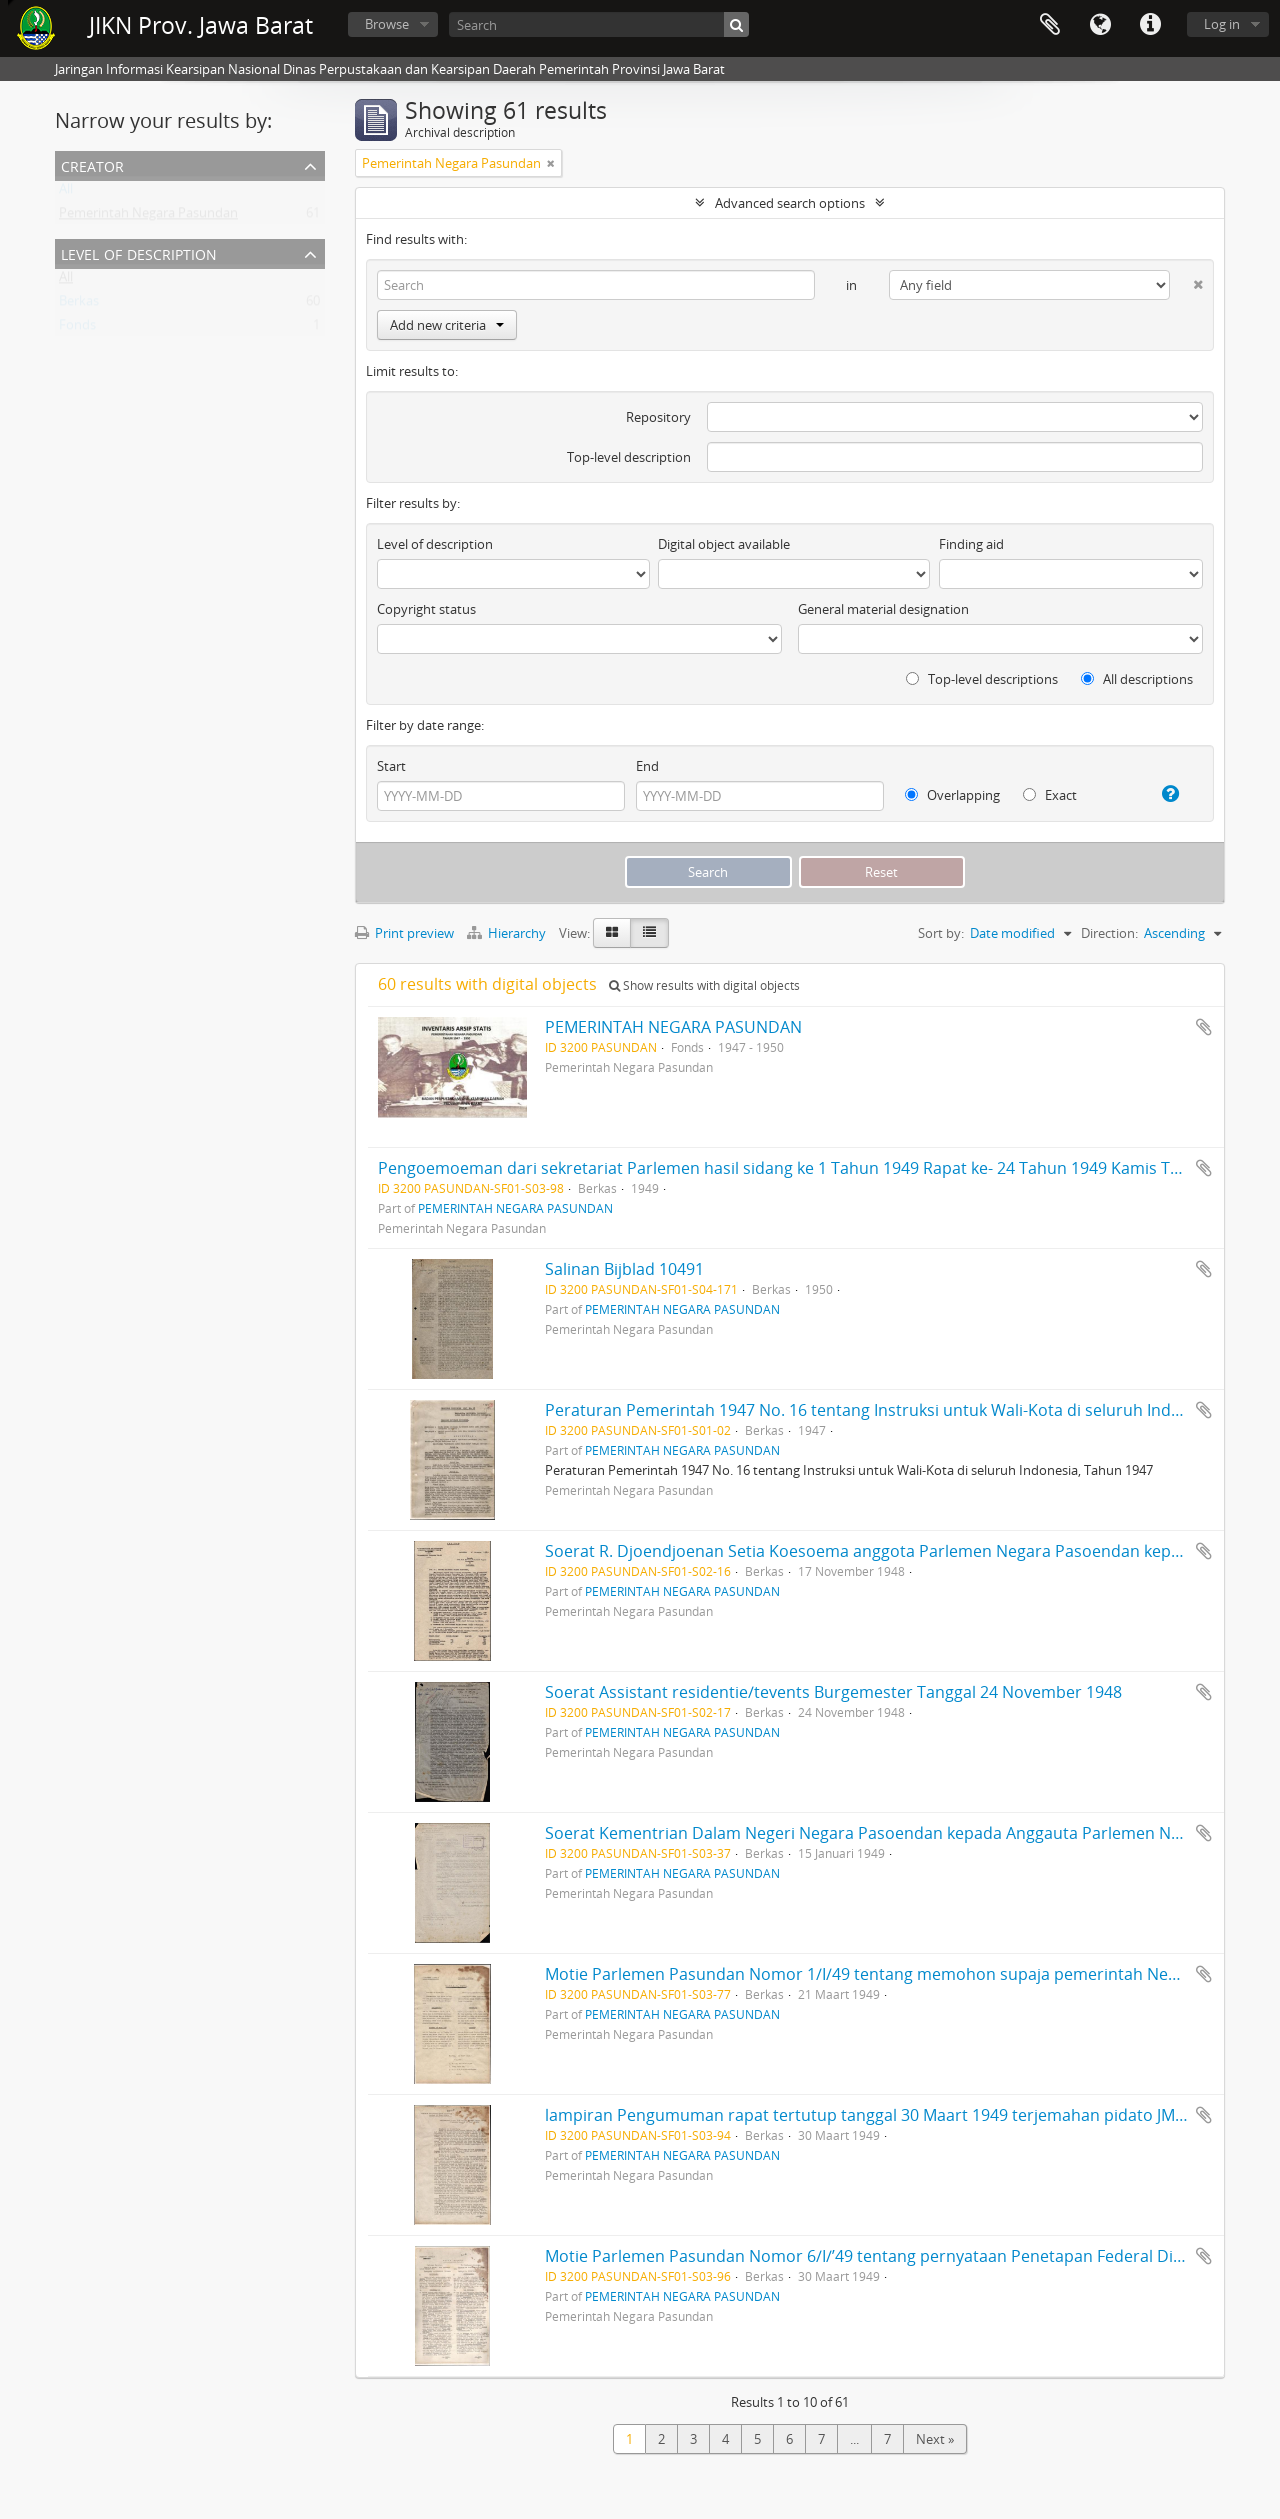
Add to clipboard (1204, 1027)
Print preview (404, 933)
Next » (935, 2439)
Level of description (139, 252)
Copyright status (426, 609)
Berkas (79, 305)
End (647, 766)
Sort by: (941, 933)
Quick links (1150, 25)
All (66, 193)
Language (1100, 25)
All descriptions (1137, 679)
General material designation (883, 609)
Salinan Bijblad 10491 (624, 1269)
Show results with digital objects (704, 985)
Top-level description (629, 457)
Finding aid (971, 544)
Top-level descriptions (982, 679)
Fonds (77, 329)
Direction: (1109, 933)
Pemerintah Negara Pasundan (148, 217)
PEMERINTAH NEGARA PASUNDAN (673, 1027)
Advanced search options (790, 203)
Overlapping (952, 795)
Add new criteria (447, 325)
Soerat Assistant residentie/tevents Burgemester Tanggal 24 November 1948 (833, 1692)
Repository (658, 417)
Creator (92, 164)
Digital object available (724, 544)
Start (391, 766)
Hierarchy (508, 933)
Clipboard (1050, 25)
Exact (1050, 795)
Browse (387, 24)
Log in (1222, 24)
